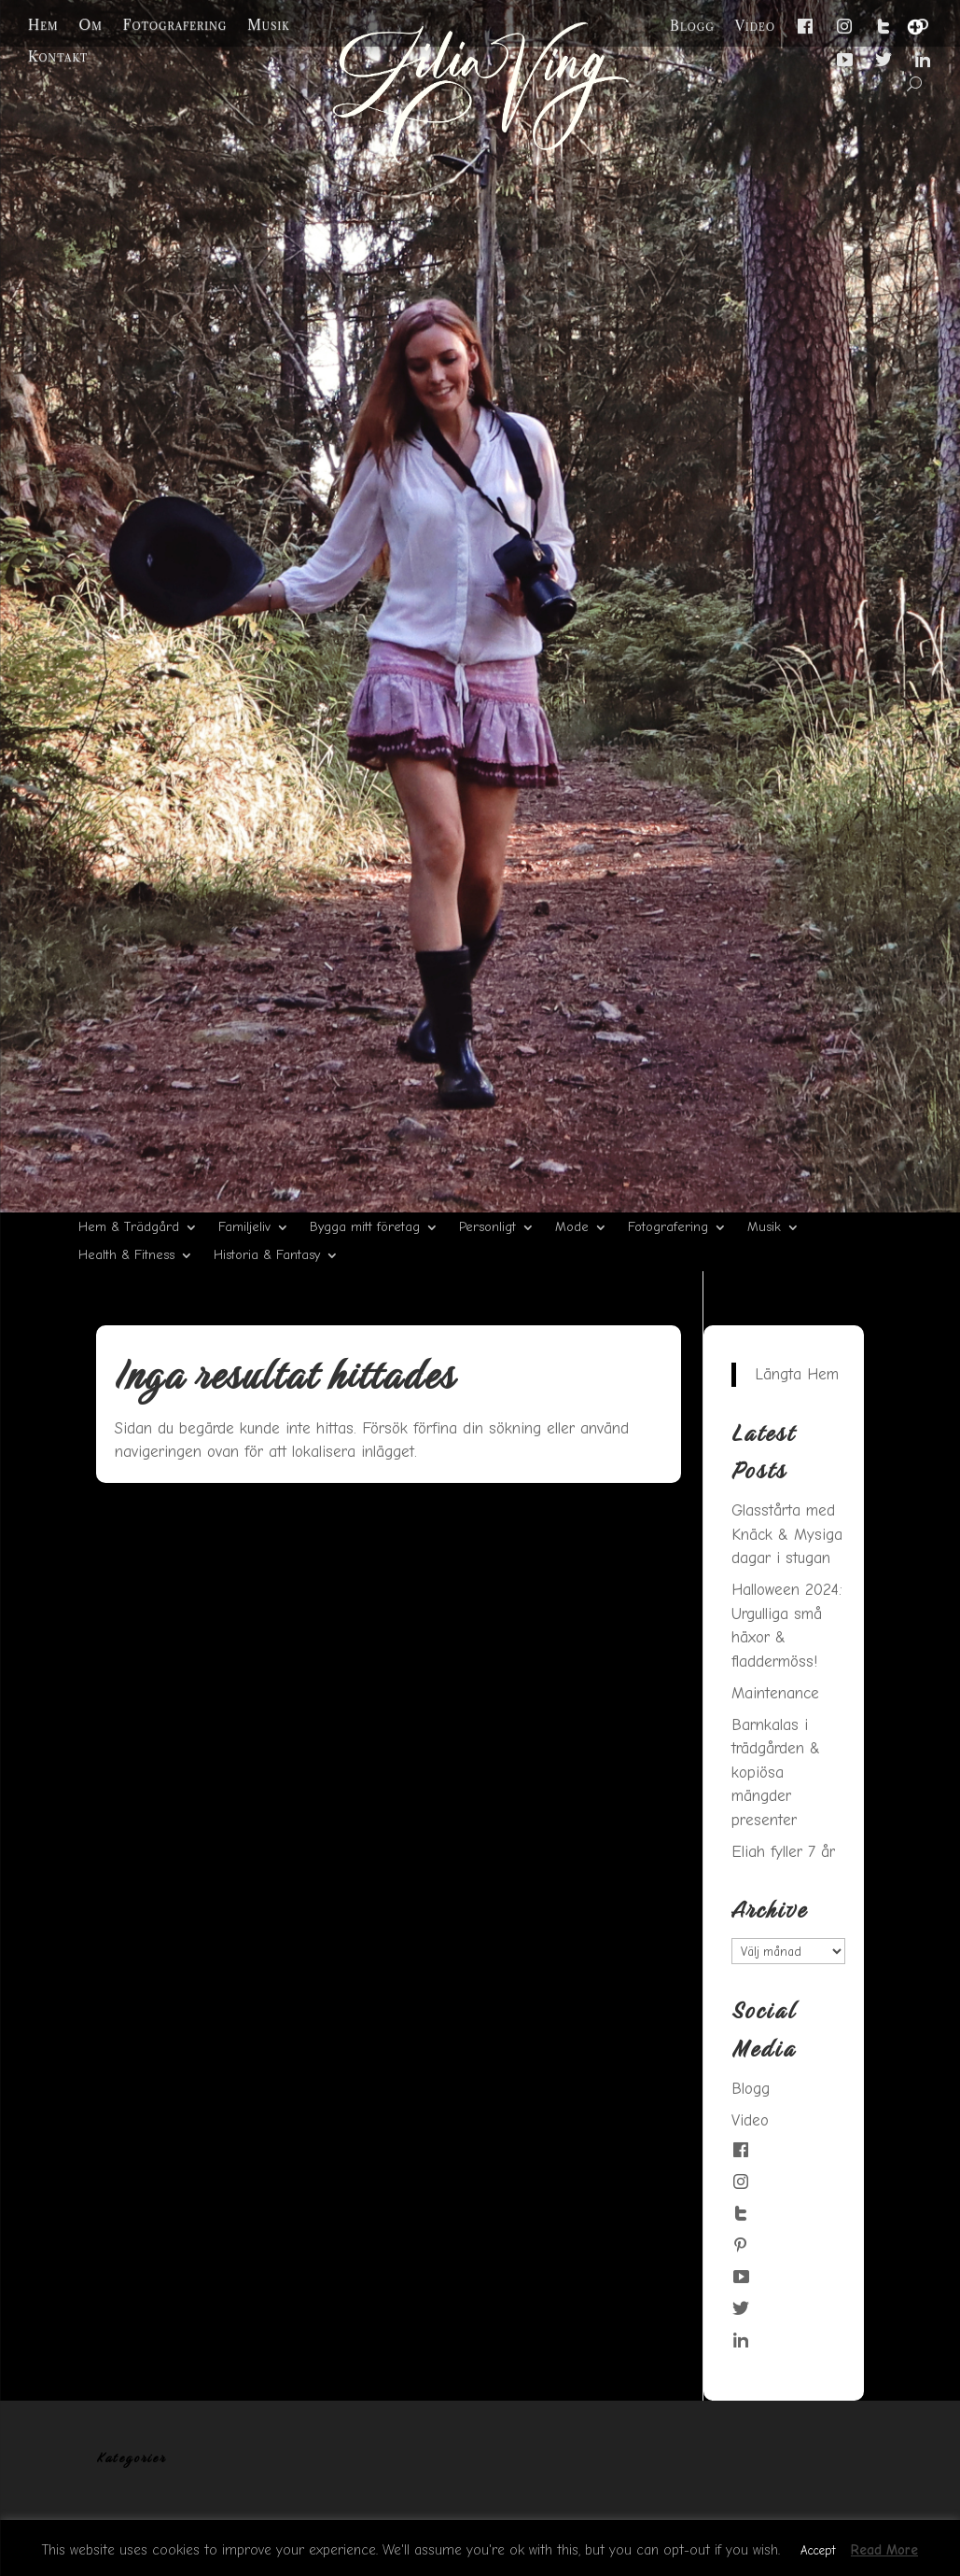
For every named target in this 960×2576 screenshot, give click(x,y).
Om (91, 25)
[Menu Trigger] (915, 27)
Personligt (487, 1228)
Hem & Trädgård (128, 1228)
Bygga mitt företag (365, 1228)
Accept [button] (817, 2550)
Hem (43, 25)
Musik (268, 25)
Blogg (692, 26)
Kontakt (58, 56)
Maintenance (775, 1693)
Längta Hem (797, 1374)
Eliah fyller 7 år (783, 1852)
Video (755, 26)
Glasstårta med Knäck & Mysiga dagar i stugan (786, 1534)
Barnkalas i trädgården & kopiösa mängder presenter (775, 1772)
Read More (884, 2549)
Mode (572, 1228)
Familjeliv (244, 1228)
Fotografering (175, 25)
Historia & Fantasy (267, 1256)
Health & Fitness (126, 1256)
